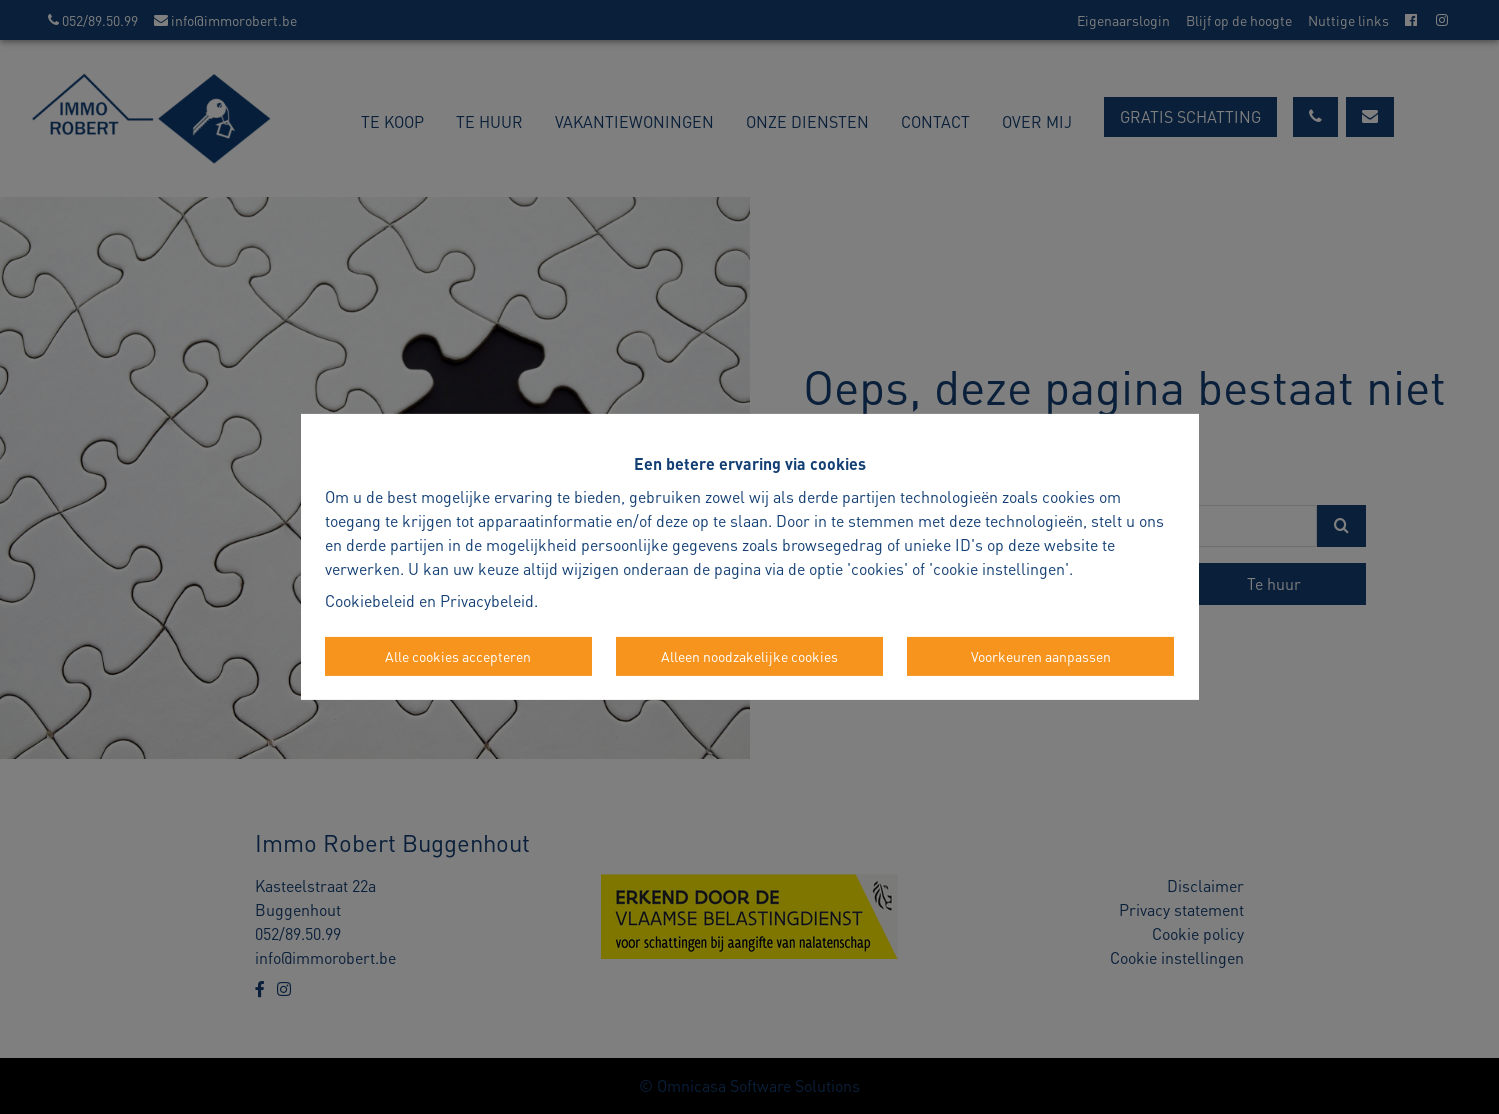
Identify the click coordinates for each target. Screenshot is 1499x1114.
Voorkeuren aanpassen (1041, 656)
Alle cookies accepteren (458, 656)
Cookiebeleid (370, 600)
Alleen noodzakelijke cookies (749, 656)
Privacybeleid (487, 600)
